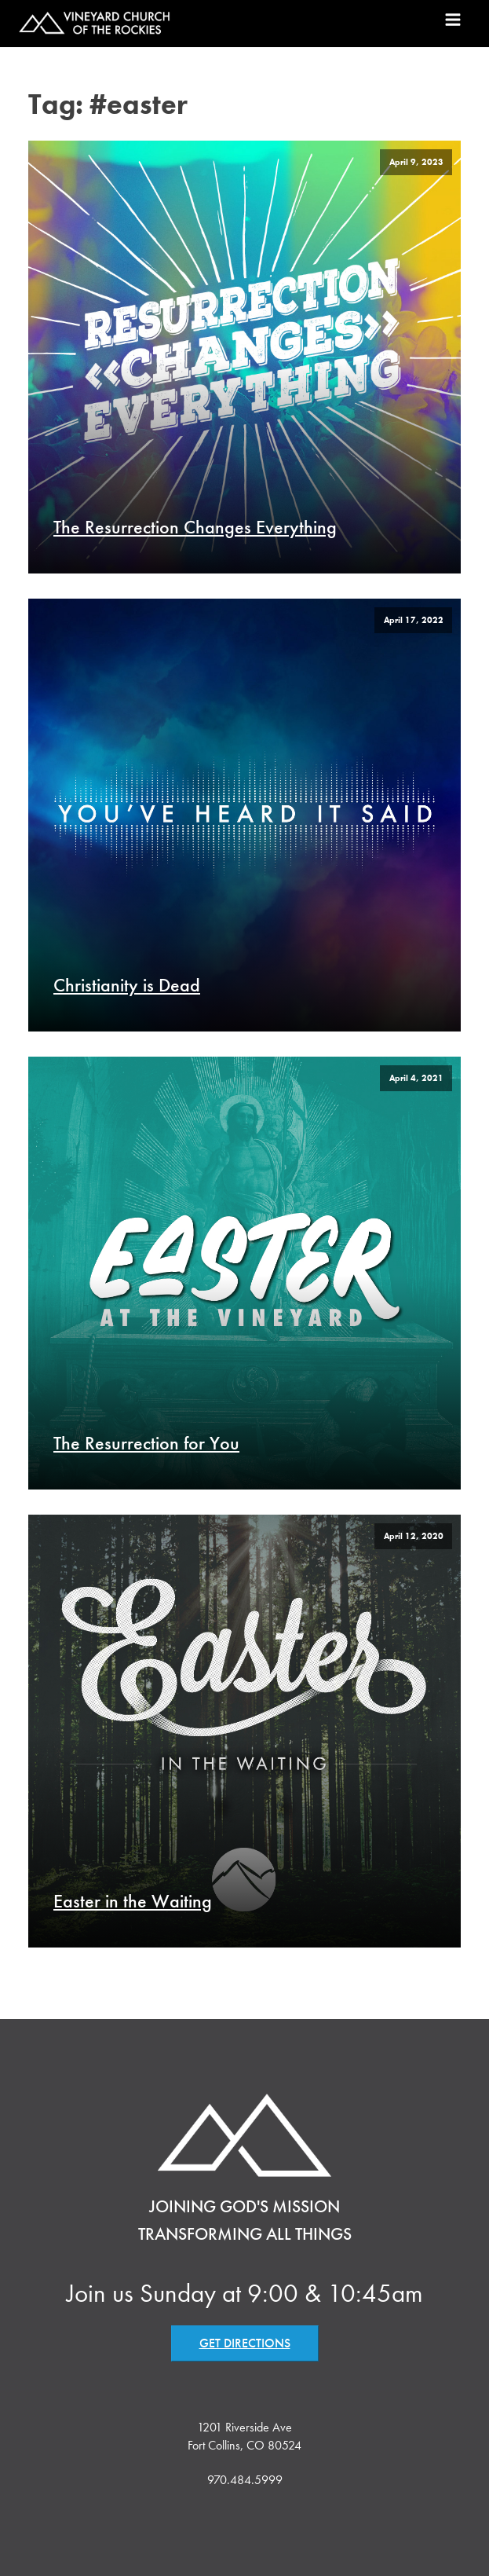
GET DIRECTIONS (244, 2343)
